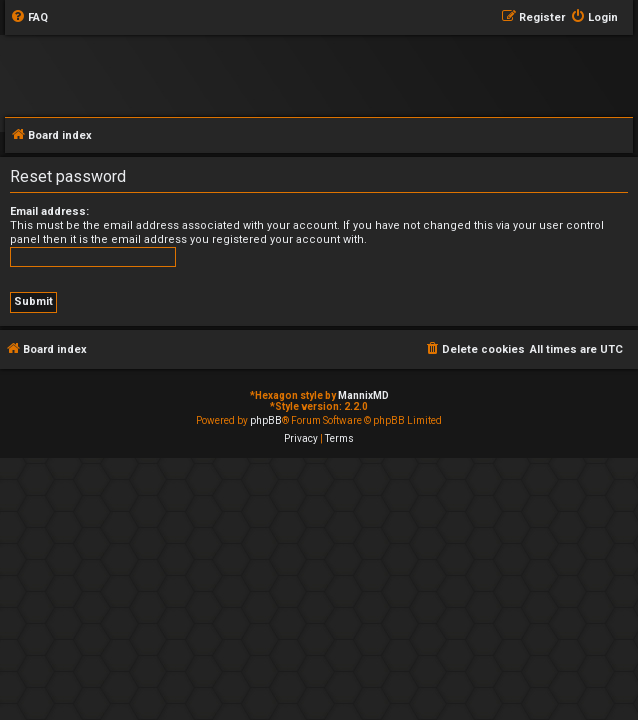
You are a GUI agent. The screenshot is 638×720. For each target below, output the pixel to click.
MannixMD (363, 395)
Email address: (49, 211)
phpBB (266, 420)
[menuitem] (29, 18)
